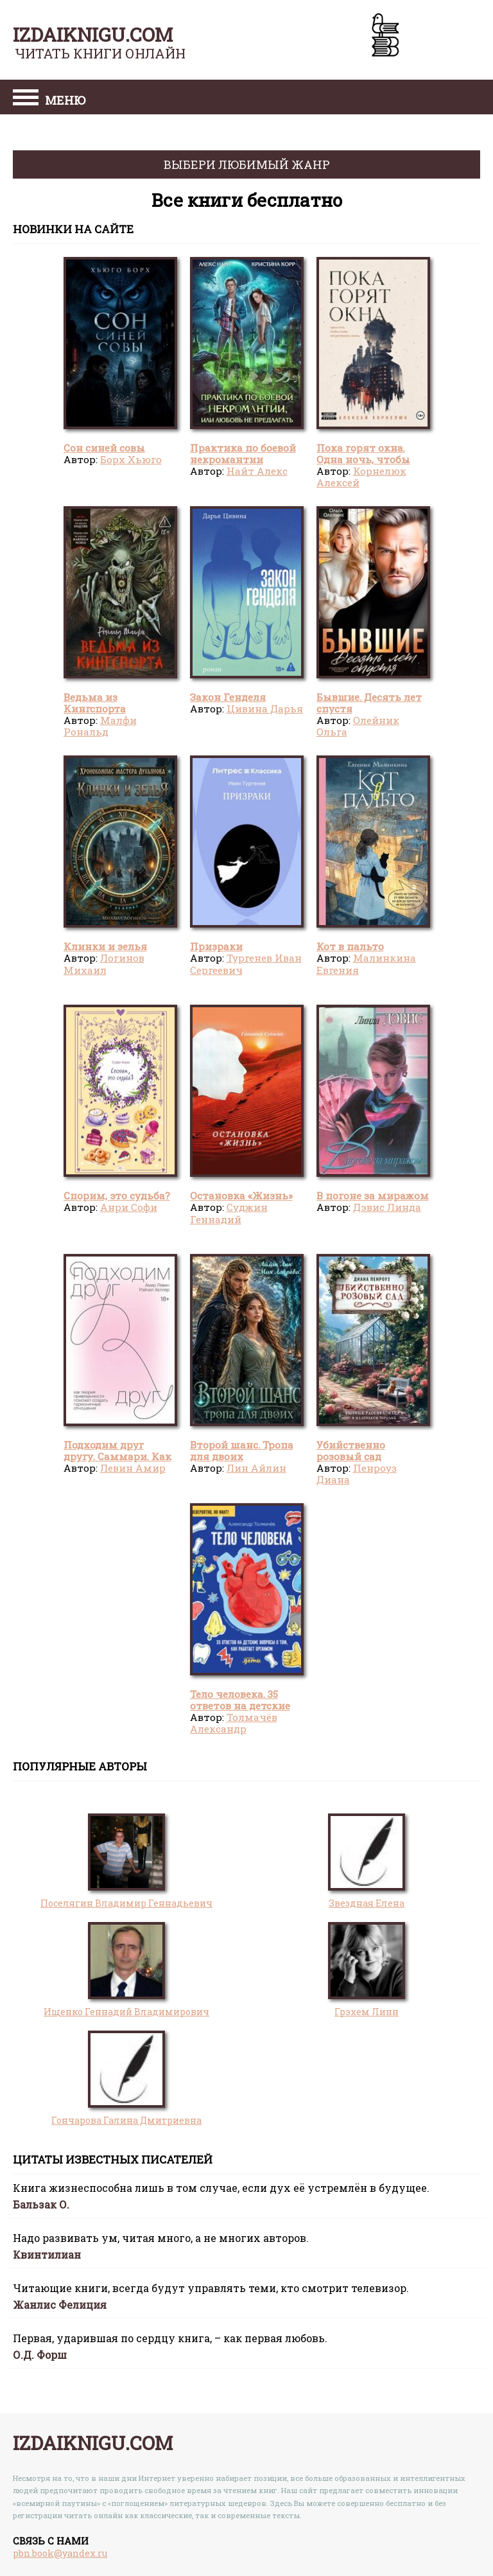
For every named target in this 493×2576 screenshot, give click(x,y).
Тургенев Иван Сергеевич (246, 963)
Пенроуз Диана (356, 1473)
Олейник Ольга (357, 726)
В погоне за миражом (372, 1195)
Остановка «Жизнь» (241, 1195)
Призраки (216, 946)
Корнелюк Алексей (361, 476)
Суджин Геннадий (229, 1213)
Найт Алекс (257, 470)
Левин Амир (133, 1467)
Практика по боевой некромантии (243, 453)
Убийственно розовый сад (350, 1450)
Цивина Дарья (265, 708)
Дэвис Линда (387, 1207)
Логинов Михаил (104, 963)
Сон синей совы (104, 447)
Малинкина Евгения (366, 963)
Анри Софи (128, 1207)
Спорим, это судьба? (117, 1195)
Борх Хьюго (131, 459)
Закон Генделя (228, 697)
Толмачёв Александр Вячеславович (233, 1729)
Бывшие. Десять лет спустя (369, 703)
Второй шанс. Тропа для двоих (241, 1450)
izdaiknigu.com (93, 34)
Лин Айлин (256, 1467)
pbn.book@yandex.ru (60, 2553)
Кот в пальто (350, 946)
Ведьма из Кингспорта (95, 703)
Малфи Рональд (100, 726)
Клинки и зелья (105, 946)
